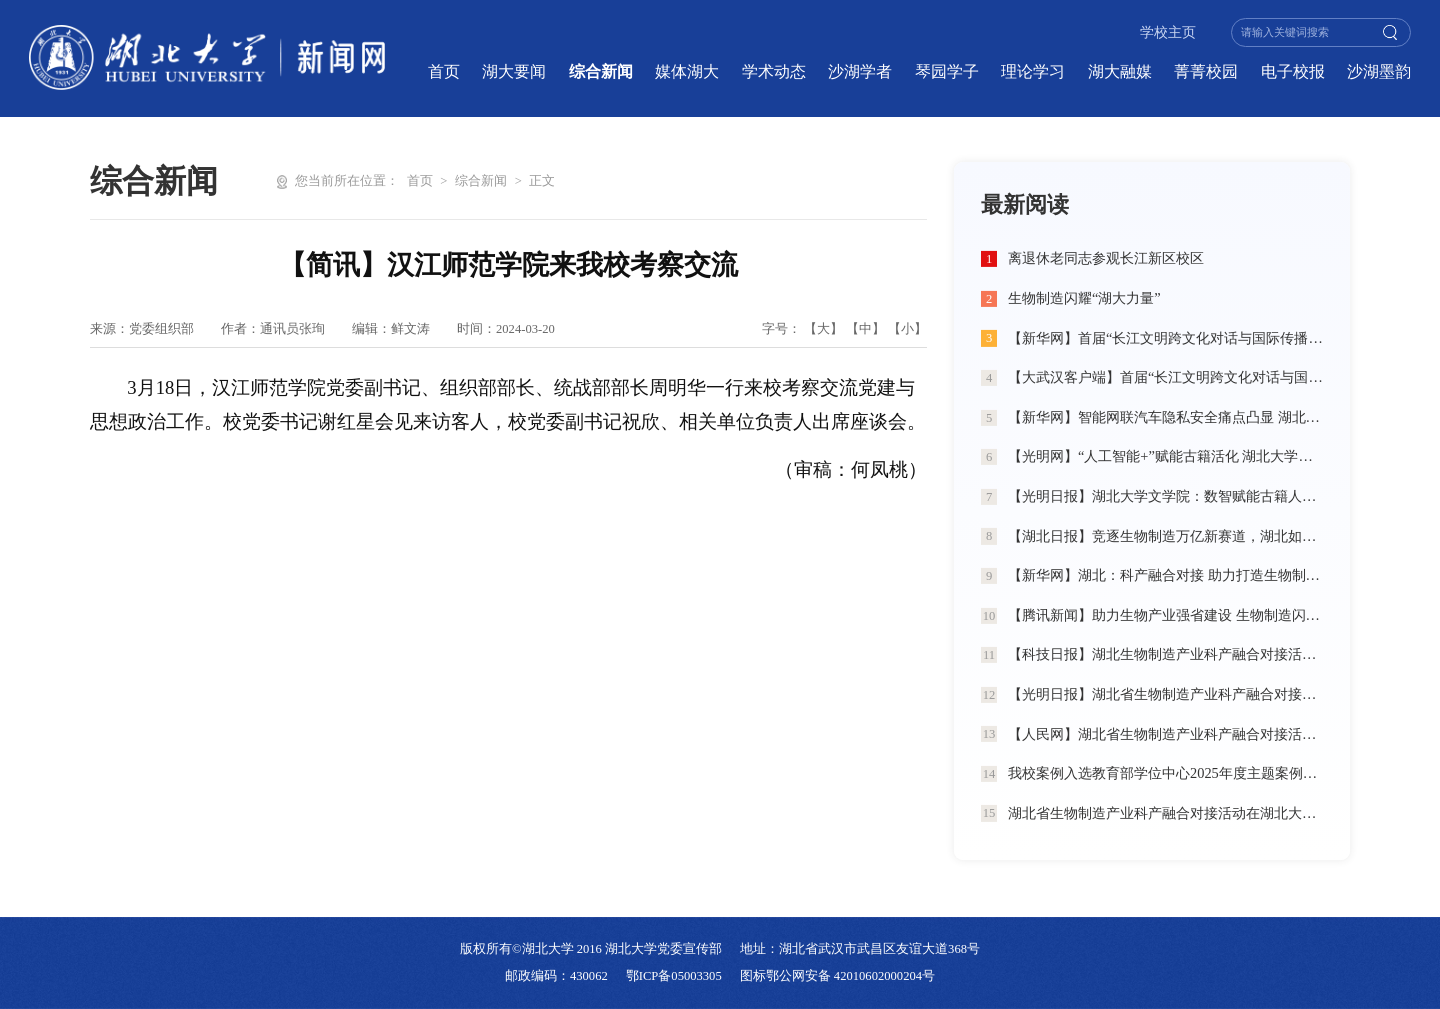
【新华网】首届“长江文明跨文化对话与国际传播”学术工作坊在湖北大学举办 (1165, 338)
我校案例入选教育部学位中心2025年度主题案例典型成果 (1165, 773)
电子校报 (1293, 72)
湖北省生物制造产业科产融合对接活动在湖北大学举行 (1165, 813)
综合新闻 (601, 72)
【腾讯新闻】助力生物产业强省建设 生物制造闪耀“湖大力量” (1165, 615)
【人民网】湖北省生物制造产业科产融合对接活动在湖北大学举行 (1165, 734)
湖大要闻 (514, 72)
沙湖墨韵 (1379, 72)
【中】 (865, 329)
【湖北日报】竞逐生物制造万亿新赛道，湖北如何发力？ (1165, 536)
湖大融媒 (1120, 72)
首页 (444, 72)
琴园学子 (947, 72)
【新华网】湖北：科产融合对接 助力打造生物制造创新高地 (1165, 575)
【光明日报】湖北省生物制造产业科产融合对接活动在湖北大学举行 (1165, 694)
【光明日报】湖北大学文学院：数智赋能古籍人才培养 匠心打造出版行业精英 (1165, 496)
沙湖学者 (860, 72)
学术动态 (774, 72)
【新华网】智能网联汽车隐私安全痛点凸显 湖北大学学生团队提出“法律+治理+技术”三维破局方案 (1165, 417)
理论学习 (1033, 72)
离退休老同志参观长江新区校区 (1106, 258)
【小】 (907, 329)
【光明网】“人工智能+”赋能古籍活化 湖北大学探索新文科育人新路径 (1165, 456)
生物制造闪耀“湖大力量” (1084, 298)
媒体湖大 (687, 72)
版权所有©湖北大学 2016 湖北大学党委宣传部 (591, 949)
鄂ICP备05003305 (674, 976)
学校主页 (1168, 32)
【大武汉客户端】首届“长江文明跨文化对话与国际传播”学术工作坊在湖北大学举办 (1165, 377)
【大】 (823, 329)
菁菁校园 (1206, 72)
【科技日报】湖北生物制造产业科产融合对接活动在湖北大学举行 (1165, 654)
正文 (542, 181)
